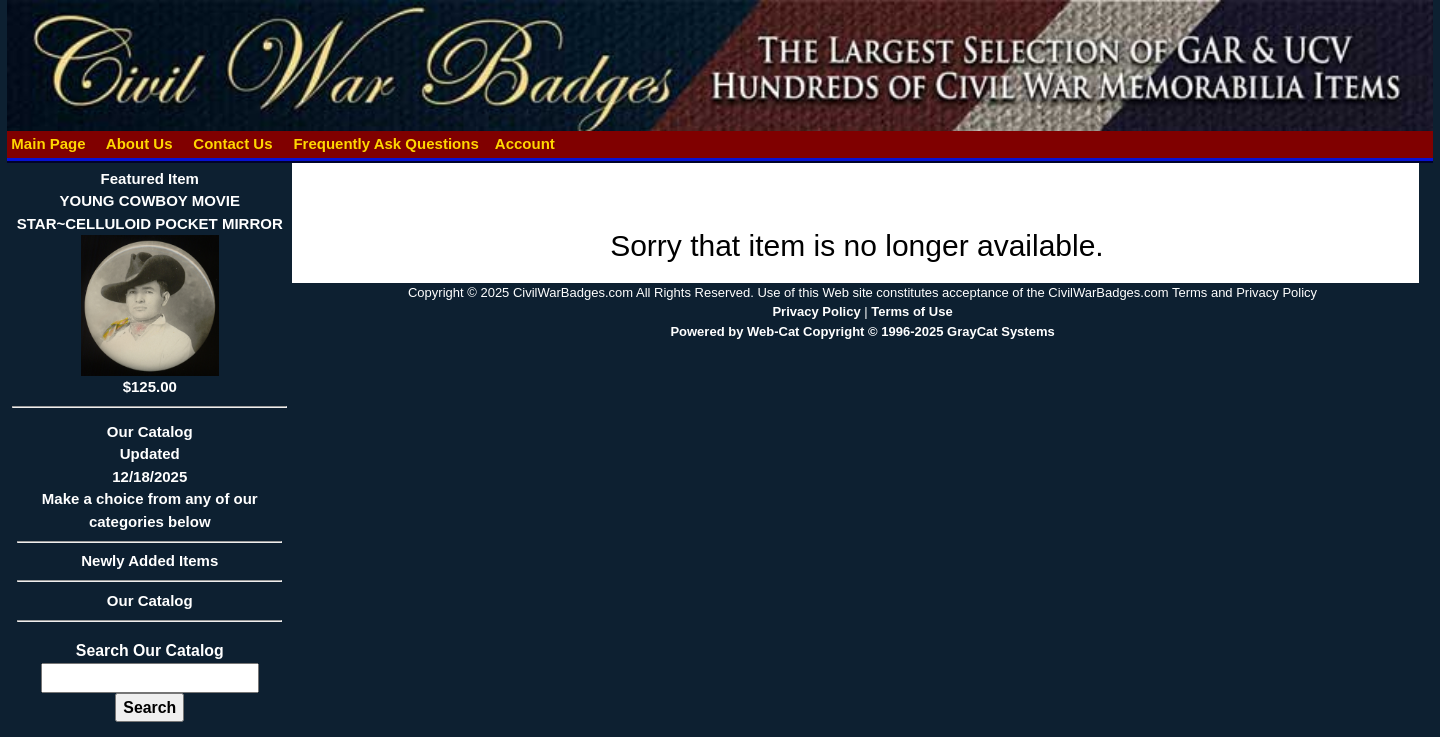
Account (525, 143)
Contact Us (233, 143)
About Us (139, 143)
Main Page (48, 143)
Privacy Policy (816, 311)
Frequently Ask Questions (386, 143)
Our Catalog (150, 600)
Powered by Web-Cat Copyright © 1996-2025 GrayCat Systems (862, 331)
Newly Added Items (149, 567)
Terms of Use (911, 311)
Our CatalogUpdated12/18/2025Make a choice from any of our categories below (149, 483)
